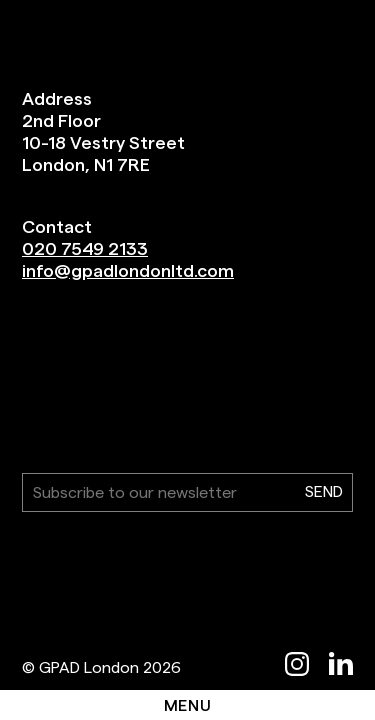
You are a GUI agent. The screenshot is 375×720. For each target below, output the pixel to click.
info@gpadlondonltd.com (128, 270)
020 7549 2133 (85, 248)
